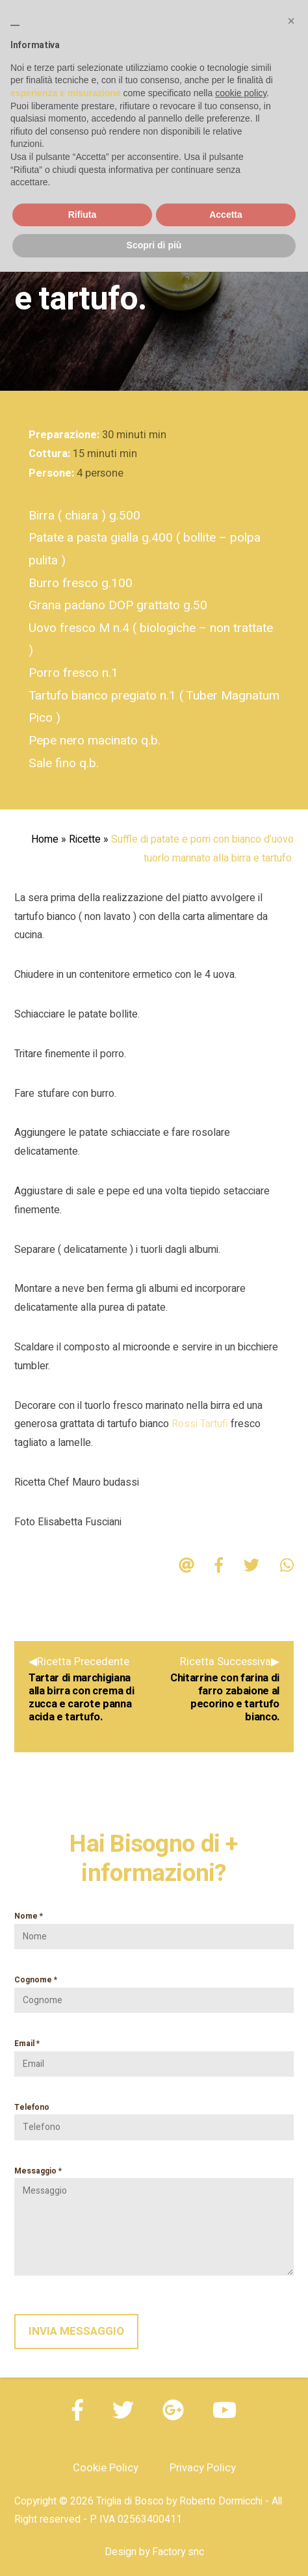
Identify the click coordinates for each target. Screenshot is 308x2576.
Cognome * (154, 1990)
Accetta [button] (225, 214)
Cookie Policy (105, 2468)
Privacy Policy (203, 2468)
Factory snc (178, 2552)
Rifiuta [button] (82, 214)
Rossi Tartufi (200, 1424)
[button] (291, 20)
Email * (154, 2054)
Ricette (85, 839)
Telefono (154, 2117)
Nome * (154, 1926)
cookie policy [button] (240, 93)
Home (44, 839)
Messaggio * (154, 2220)
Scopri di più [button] (154, 245)
